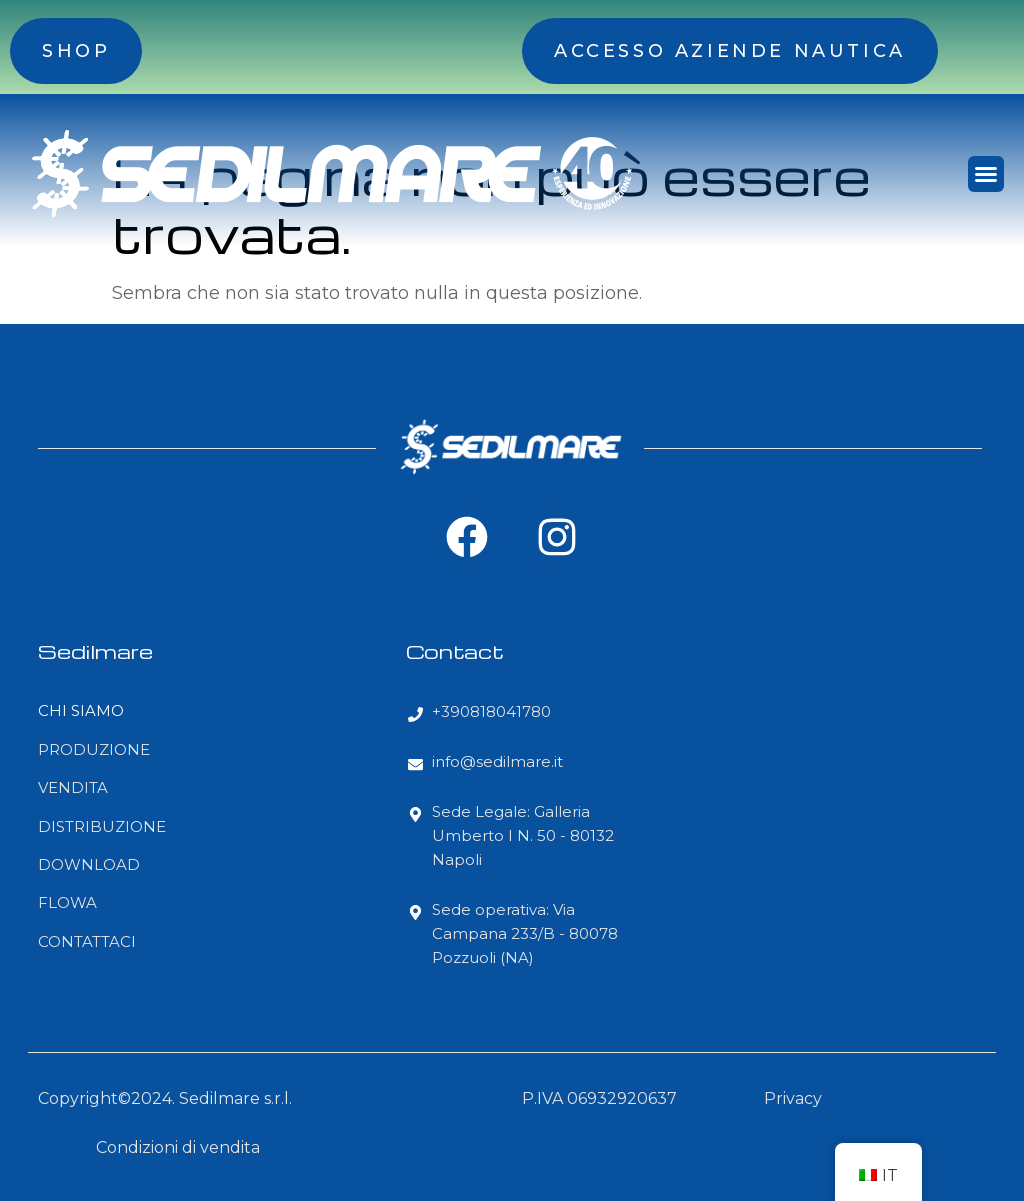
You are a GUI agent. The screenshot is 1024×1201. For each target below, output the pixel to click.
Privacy (793, 1098)
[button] (986, 174)
